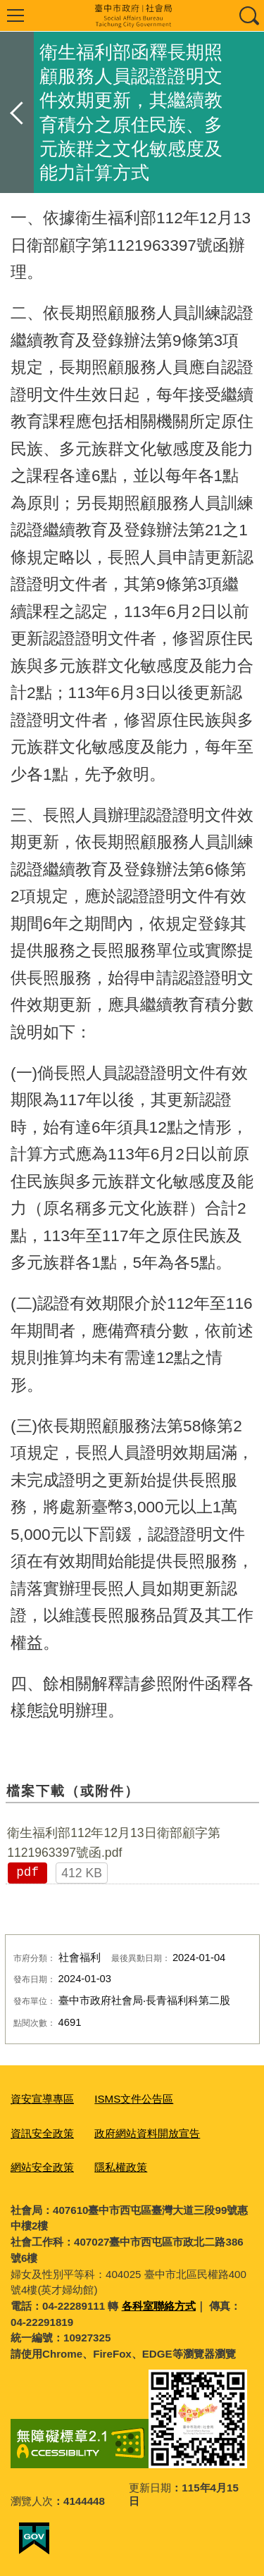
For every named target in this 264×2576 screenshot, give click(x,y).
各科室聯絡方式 (159, 2306)
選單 (15, 15)
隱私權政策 (120, 2167)
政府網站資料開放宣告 (147, 2133)
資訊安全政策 (42, 2133)
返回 (17, 112)
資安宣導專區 (42, 2099)
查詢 (248, 15)
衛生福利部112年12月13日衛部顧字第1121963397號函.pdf (113, 1843)
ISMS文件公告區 (133, 2099)
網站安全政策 (42, 2167)
